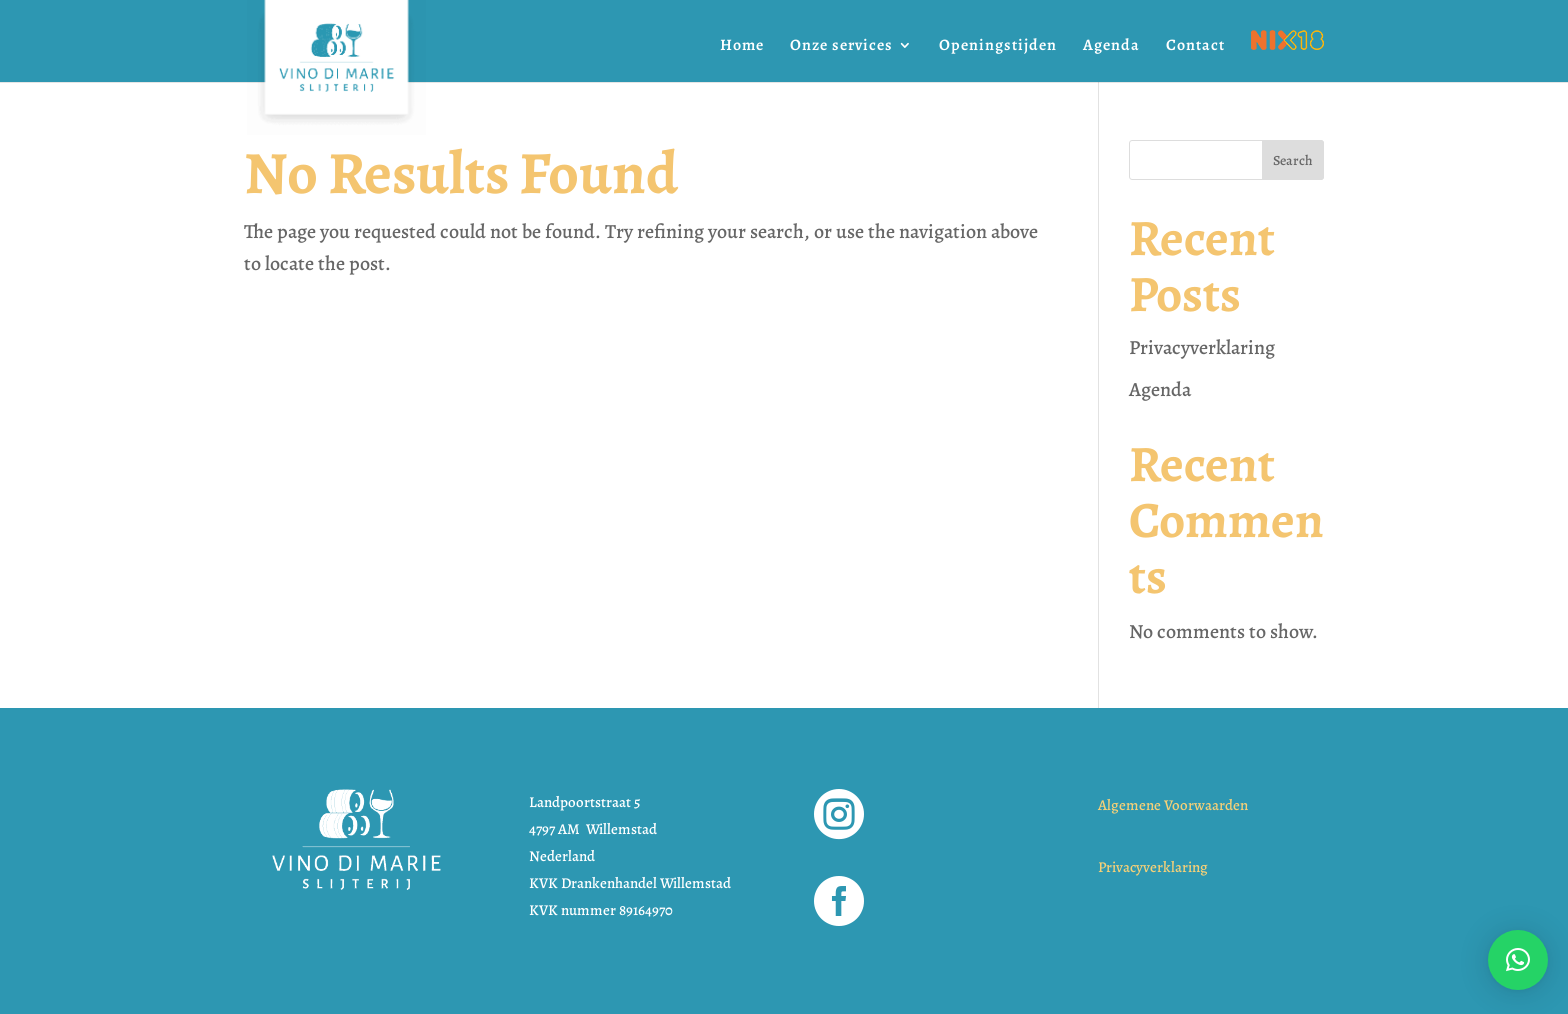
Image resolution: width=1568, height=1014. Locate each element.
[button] (1518, 960)
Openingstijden (998, 47)
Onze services (841, 47)
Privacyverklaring (1202, 347)
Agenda (1111, 47)
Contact (1195, 47)
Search (1293, 160)
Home (742, 47)
